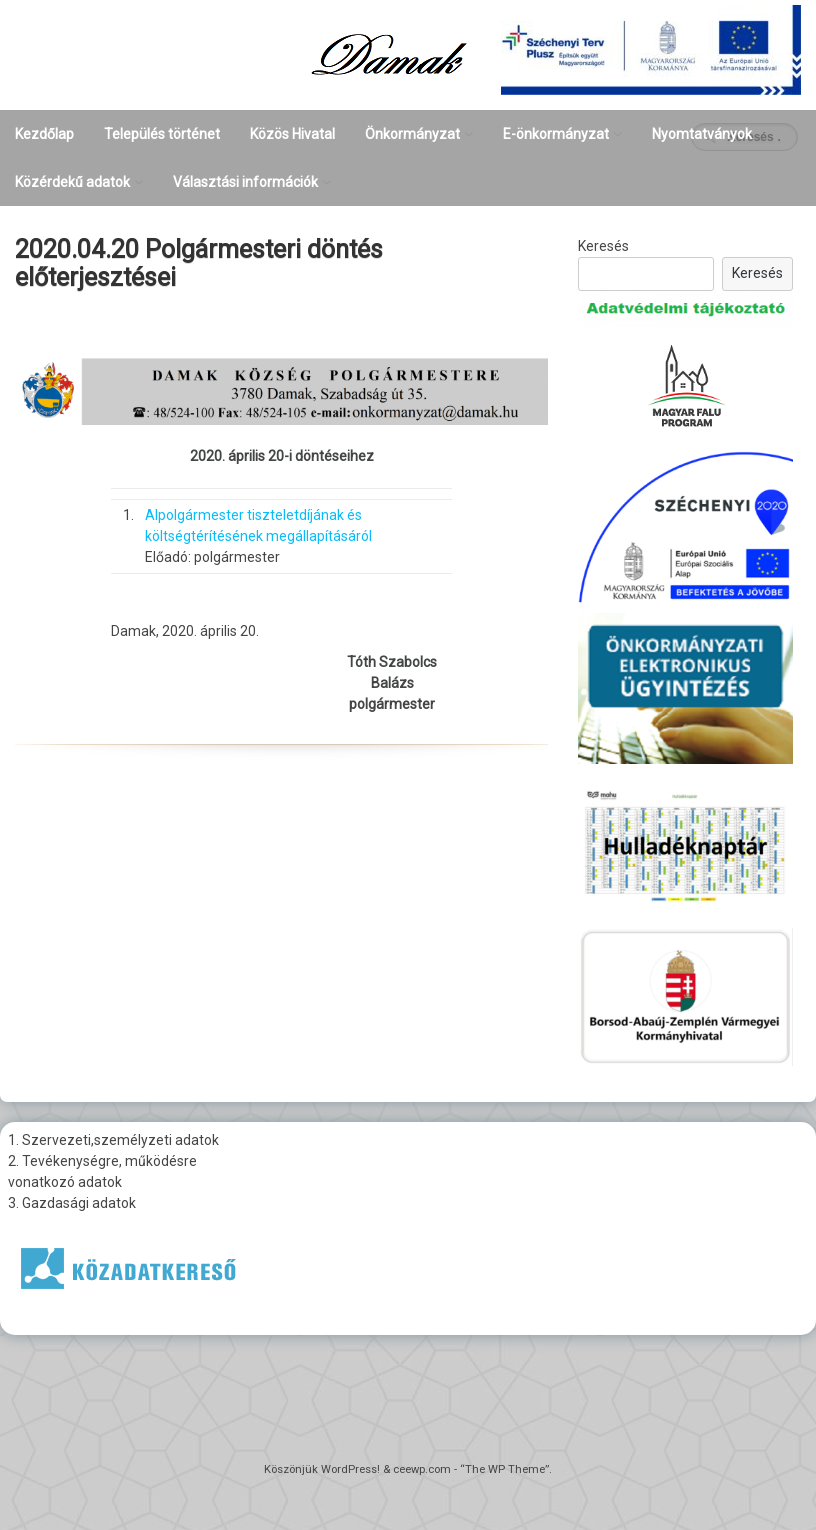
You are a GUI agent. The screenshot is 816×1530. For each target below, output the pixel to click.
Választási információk (245, 182)
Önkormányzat (412, 134)
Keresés (603, 246)
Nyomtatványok (702, 134)
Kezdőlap (44, 134)
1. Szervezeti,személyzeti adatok (113, 1140)
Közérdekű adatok (72, 182)
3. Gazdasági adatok (72, 1203)
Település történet (162, 134)
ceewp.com (422, 1469)
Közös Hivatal (292, 134)
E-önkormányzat (556, 134)
